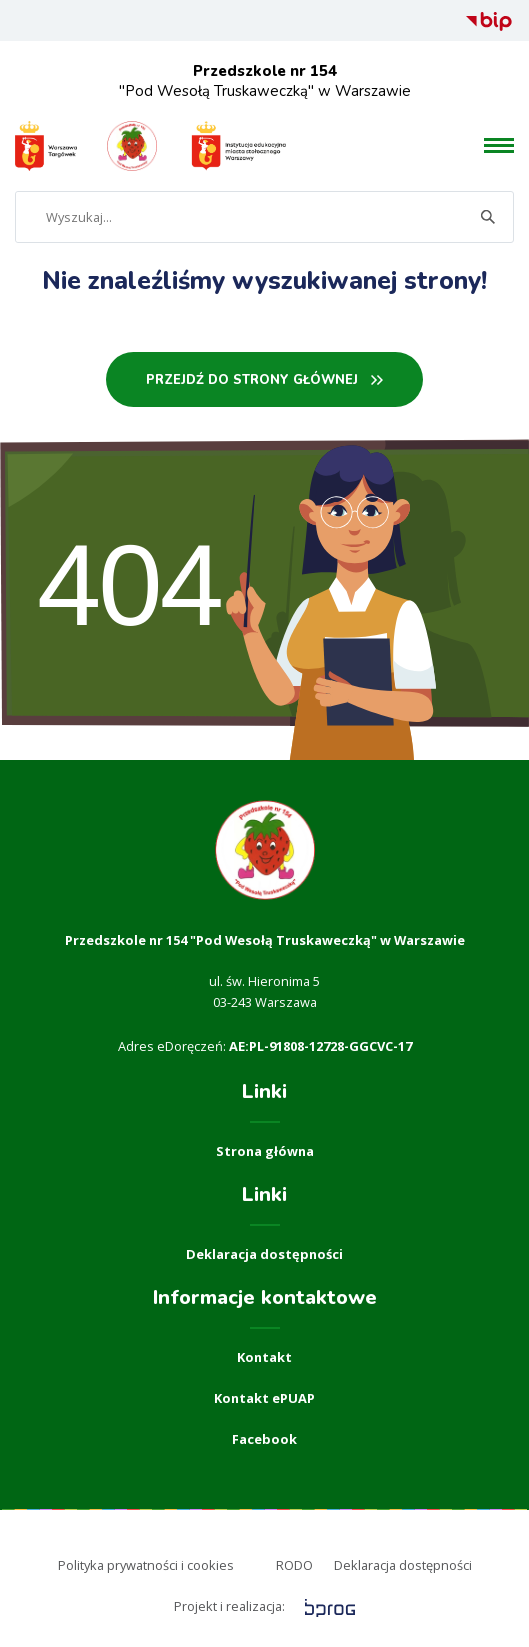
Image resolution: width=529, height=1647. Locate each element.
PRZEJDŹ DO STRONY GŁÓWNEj (252, 380)
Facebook (264, 1439)
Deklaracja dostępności (264, 1254)
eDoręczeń (190, 1046)
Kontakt (264, 1357)
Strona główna (265, 1151)
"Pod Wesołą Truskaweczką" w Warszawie (265, 81)
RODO (294, 1565)
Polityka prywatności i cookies (146, 1565)
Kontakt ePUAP (264, 1398)
